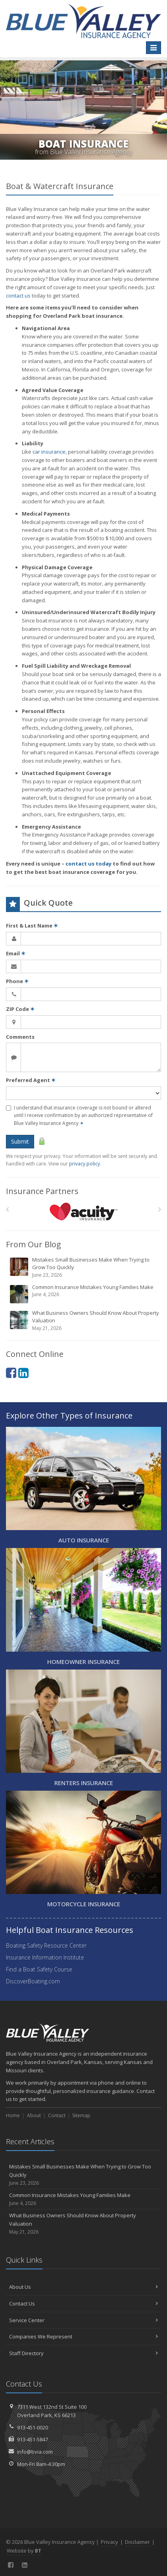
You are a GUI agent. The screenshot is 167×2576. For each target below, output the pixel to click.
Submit (20, 1141)
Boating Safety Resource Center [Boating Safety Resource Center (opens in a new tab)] (46, 1945)
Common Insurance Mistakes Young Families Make (84, 1293)
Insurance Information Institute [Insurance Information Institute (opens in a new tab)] (45, 1957)
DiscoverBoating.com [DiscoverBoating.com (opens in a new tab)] (33, 1981)
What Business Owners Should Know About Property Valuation (84, 1320)
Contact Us (83, 2303)
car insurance (49, 451)
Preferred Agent (31, 1080)
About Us (83, 2286)
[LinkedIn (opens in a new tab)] (23, 1372)
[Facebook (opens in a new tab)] (11, 1372)
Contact (56, 2115)
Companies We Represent (83, 2336)
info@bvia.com (35, 2451)
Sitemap (81, 2115)
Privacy (109, 2541)
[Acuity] (83, 1211)
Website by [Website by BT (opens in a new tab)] (24, 2550)
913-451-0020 (32, 2427)
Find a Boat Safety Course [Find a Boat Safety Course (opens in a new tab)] (39, 1969)
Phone (17, 981)
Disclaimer (137, 2541)
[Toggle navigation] (153, 47)
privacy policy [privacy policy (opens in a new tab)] (84, 1163)
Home (13, 2115)
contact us (18, 295)
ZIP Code (20, 1009)
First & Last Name (32, 925)
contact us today (88, 863)
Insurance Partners (42, 1191)
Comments (20, 1036)
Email (15, 953)
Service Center (83, 2320)
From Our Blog (33, 1244)
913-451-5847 (32, 2439)
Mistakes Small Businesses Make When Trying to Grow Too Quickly (84, 1267)
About (34, 2115)
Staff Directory (83, 2353)
